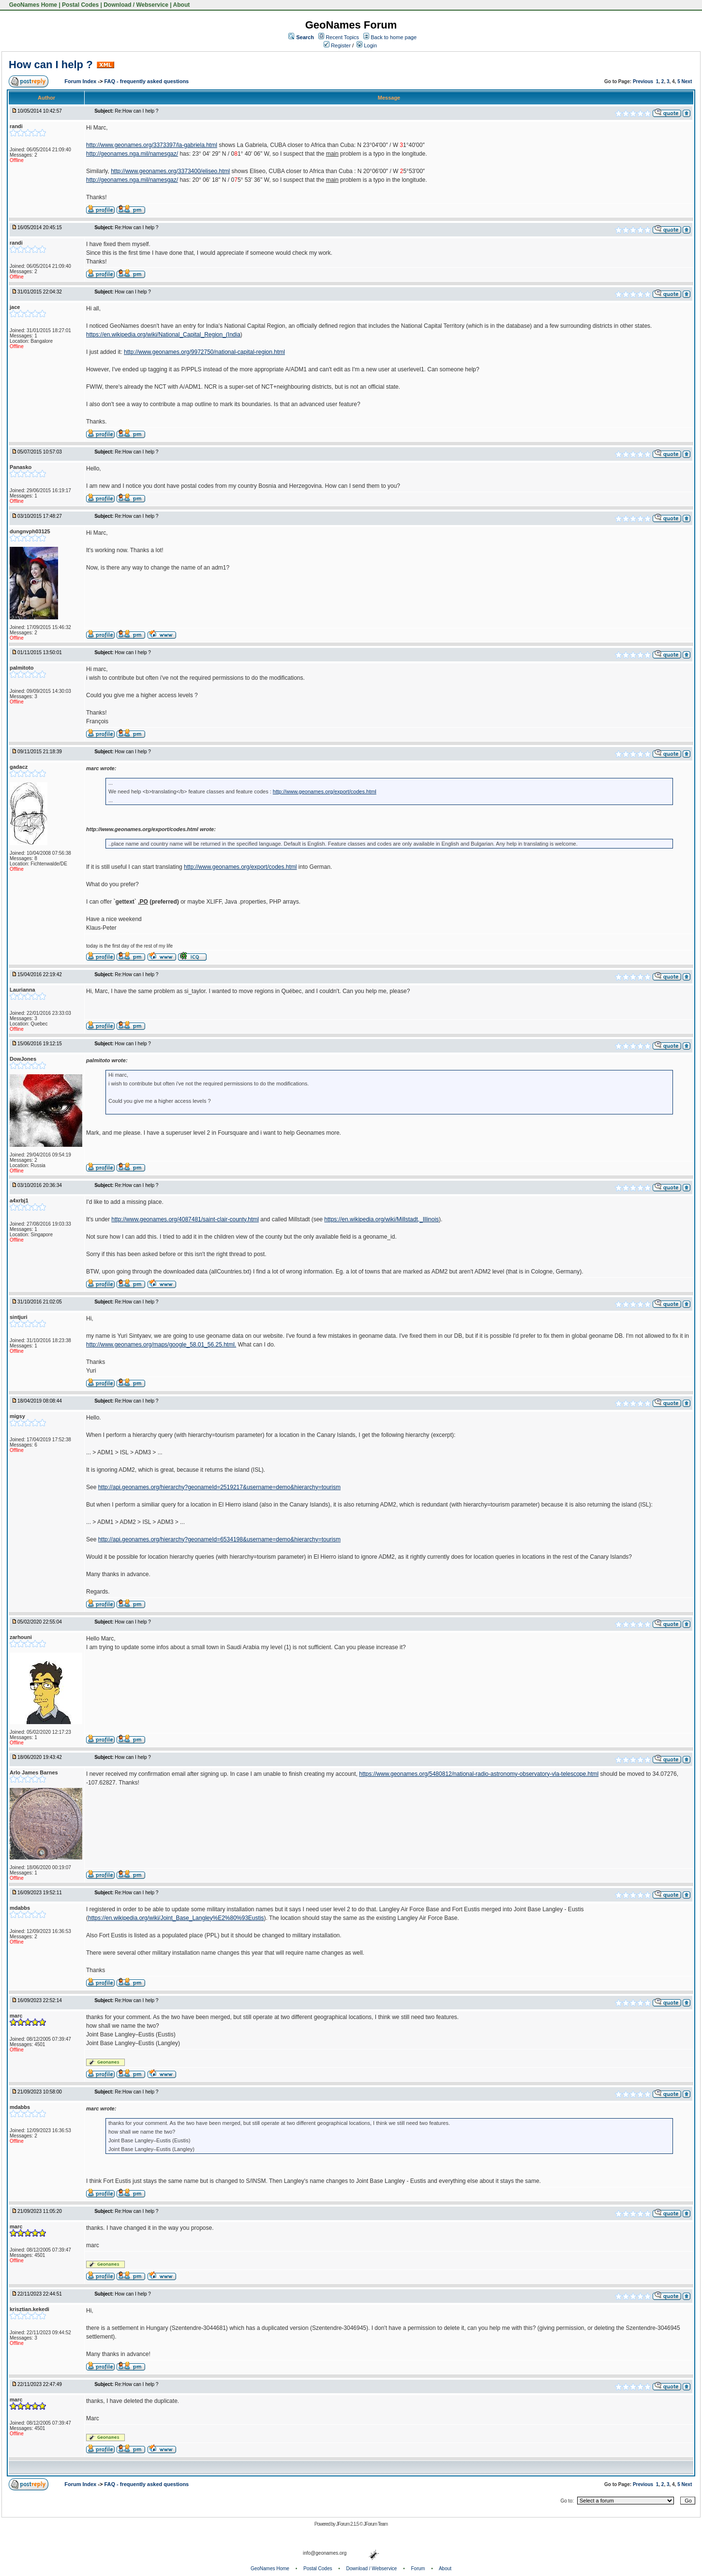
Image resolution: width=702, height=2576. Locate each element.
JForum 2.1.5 (347, 2524)
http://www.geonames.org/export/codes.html (324, 791)
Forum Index (81, 81)
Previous (643, 81)
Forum (418, 2568)
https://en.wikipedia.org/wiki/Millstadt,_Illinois (381, 1219)
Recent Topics (342, 37)
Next (687, 81)
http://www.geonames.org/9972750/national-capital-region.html (204, 352)
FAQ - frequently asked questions (146, 81)
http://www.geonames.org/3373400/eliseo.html (170, 171)
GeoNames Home (32, 4)
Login (367, 45)
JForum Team (375, 2524)
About (181, 4)
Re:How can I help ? (136, 111)
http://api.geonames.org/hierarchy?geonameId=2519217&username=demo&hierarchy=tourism (219, 1487)
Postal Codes (80, 4)
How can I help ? (51, 65)
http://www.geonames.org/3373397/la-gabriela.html (151, 145)
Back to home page (394, 37)
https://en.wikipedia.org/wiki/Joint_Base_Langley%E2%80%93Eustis (176, 1918)
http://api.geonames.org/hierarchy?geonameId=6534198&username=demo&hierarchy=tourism (219, 1539)
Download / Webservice (136, 4)
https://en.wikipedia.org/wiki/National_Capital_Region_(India (163, 334)
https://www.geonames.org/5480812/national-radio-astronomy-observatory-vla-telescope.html (478, 1774)
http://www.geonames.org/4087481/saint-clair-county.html (185, 1219)
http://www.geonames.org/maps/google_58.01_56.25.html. (161, 1344)
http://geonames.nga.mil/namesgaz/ (132, 153)
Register (337, 45)
